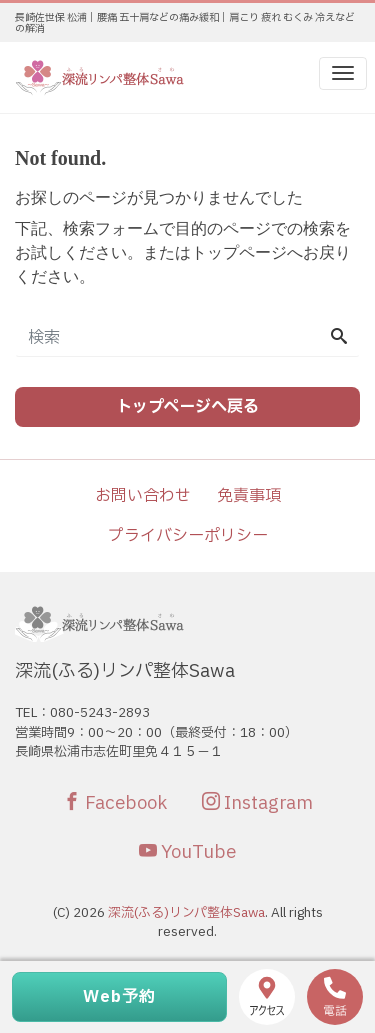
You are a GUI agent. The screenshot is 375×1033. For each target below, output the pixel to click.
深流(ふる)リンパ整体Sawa (186, 913)
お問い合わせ (143, 496)
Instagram (257, 803)
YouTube (187, 852)
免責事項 (249, 496)
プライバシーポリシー (188, 536)
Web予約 (119, 997)
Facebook (115, 803)
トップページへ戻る (187, 407)
